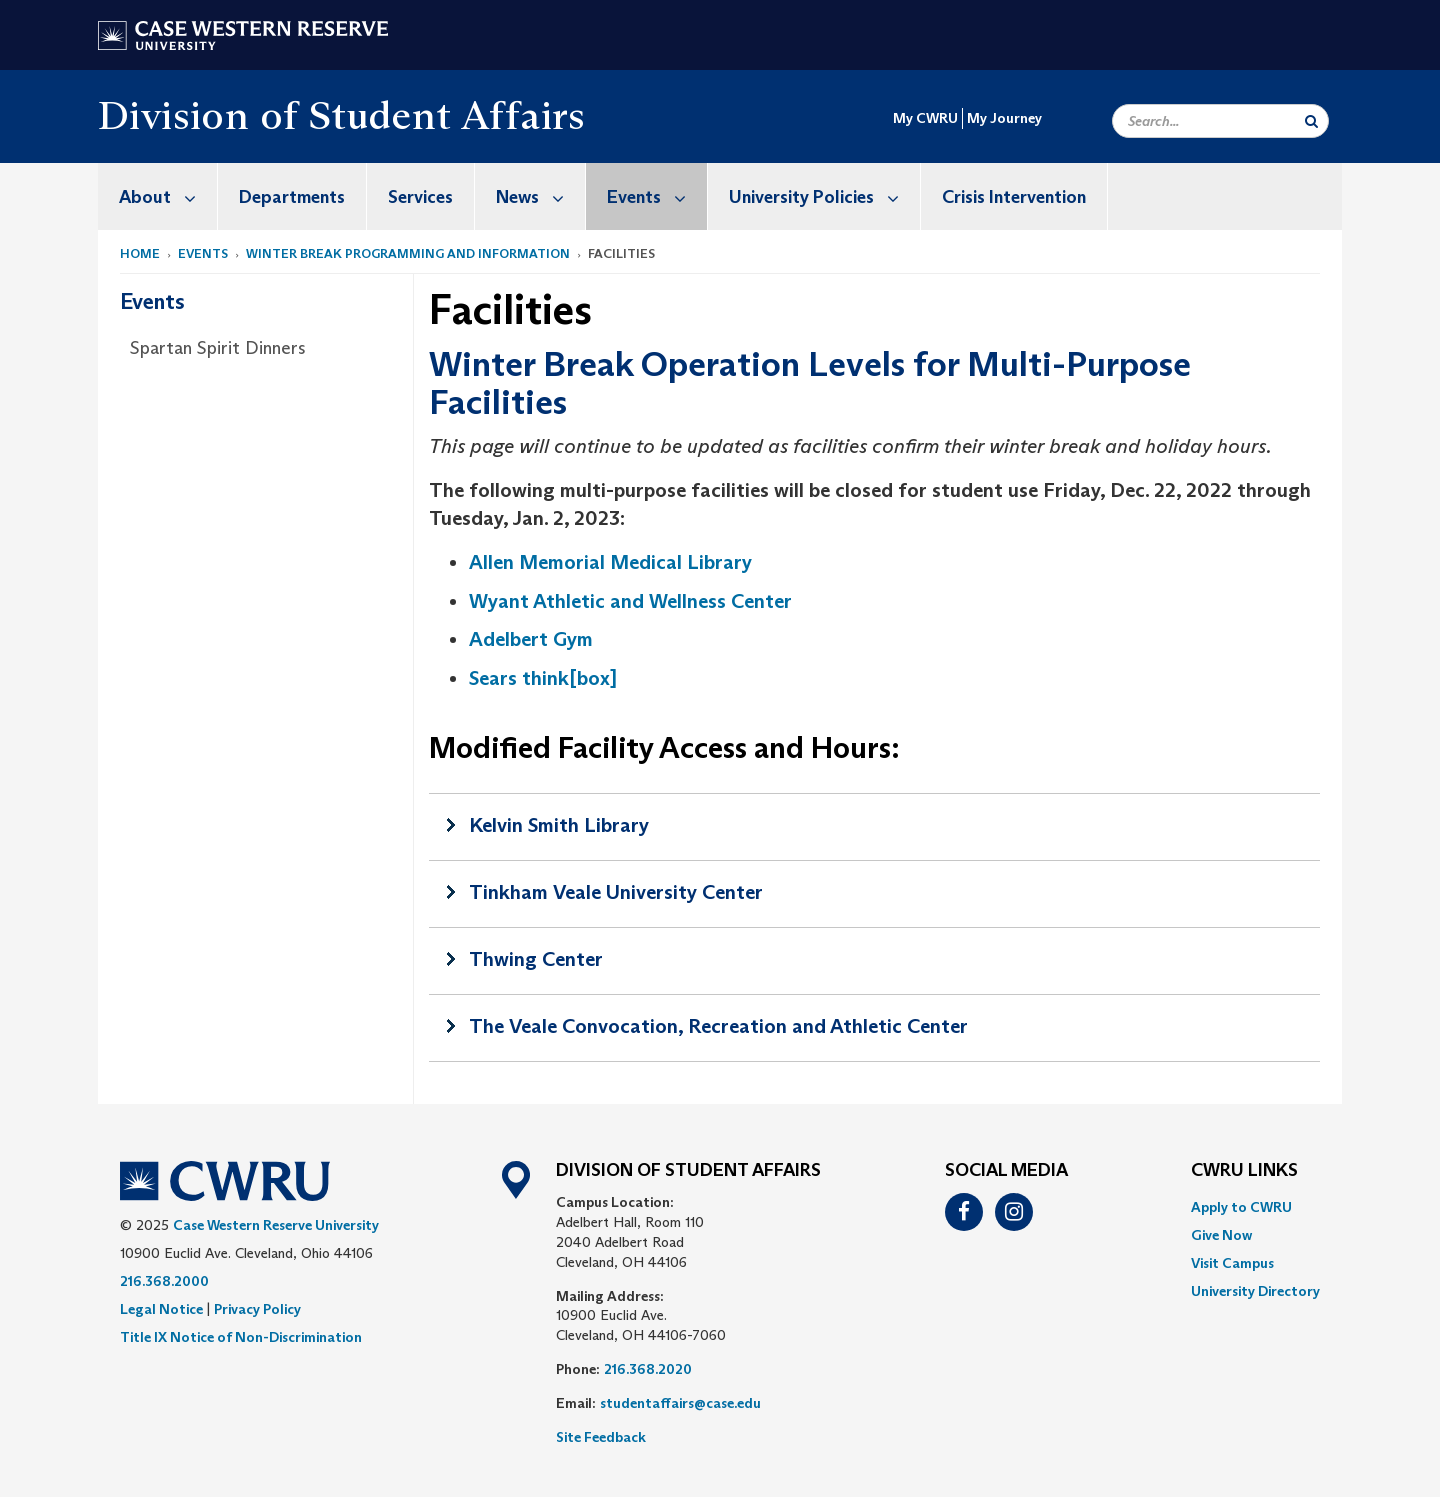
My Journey (1004, 118)
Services (420, 197)
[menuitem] (158, 196)
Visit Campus (1232, 1263)
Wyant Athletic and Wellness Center (630, 601)
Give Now (1221, 1235)
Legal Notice (161, 1309)
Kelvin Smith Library (559, 825)
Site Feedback (601, 1437)
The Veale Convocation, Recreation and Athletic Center (718, 1026)
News (540, 196)
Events (657, 196)
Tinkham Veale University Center (616, 892)
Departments (292, 197)
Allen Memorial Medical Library (610, 562)
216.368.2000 (164, 1281)
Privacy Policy (257, 1309)
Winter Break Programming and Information (408, 253)
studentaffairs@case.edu (680, 1403)
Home (140, 253)
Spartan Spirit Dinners (218, 348)
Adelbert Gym (531, 639)
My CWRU (925, 118)
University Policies (824, 196)
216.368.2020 (648, 1369)
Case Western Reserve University (276, 1225)
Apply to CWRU (1241, 1207)
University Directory (1255, 1291)
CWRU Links (1244, 1171)
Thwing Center (536, 959)
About (168, 196)
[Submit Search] (1311, 121)
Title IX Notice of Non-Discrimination (241, 1337)
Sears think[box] (543, 678)
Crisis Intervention (1014, 197)
